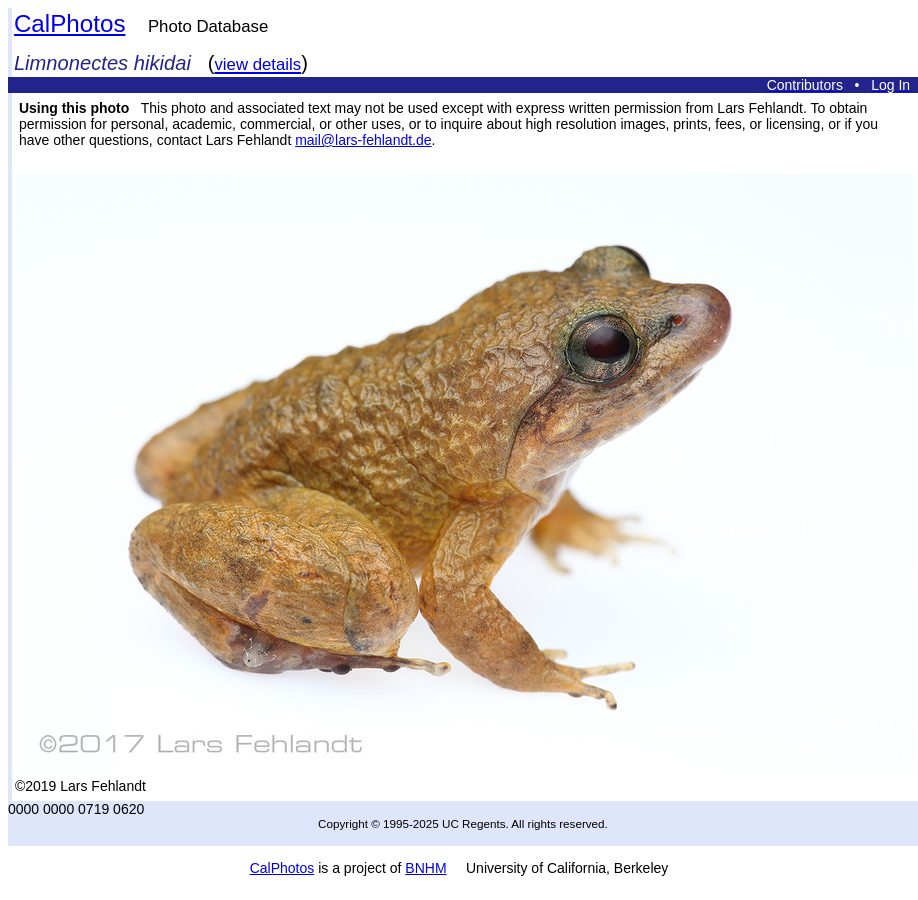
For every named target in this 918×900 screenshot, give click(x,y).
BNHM (425, 868)
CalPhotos (70, 23)
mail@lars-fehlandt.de (363, 140)
